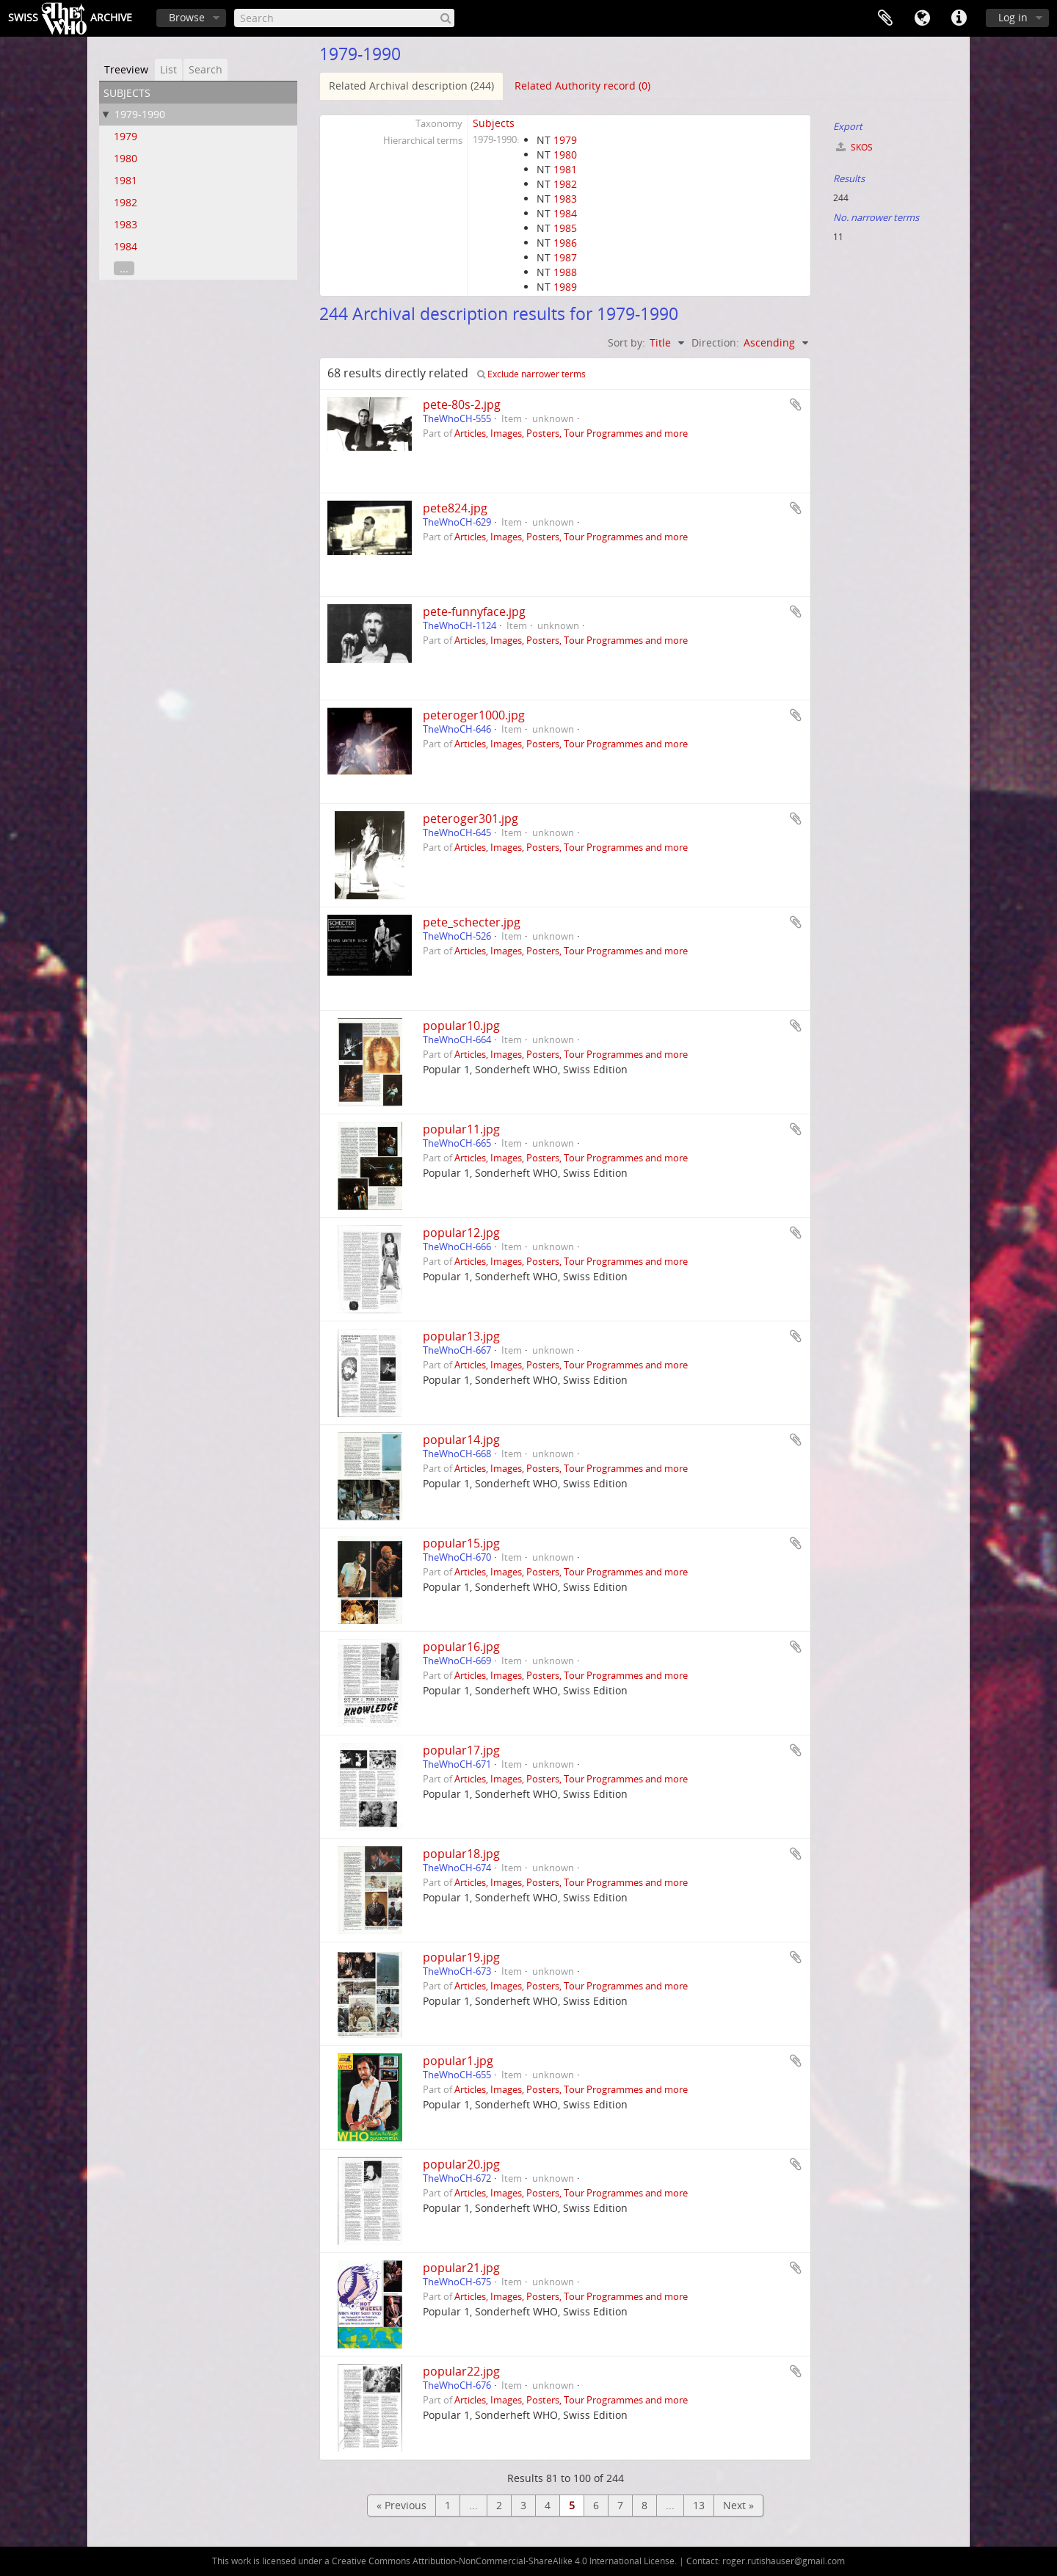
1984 (125, 246)
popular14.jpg (461, 1440)
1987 (565, 257)
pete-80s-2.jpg (462, 404)
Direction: (715, 342)
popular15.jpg (461, 1543)
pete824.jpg (455, 508)
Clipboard (885, 18)
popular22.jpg (461, 2371)
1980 (125, 158)
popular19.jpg (461, 1957)
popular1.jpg (458, 2061)
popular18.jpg (461, 1854)
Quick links (958, 18)
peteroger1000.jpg (474, 715)
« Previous (401, 2505)
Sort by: (626, 342)
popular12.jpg (461, 1232)
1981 (125, 180)
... (124, 268)
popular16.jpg (461, 1647)
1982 (125, 202)
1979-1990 (140, 114)
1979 (125, 136)
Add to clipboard (795, 404)
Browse (187, 17)
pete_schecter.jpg (471, 922)
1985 (565, 228)
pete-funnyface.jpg (474, 611)
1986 (565, 243)
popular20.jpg (461, 2164)
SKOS (854, 147)
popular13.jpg (461, 1336)
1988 (565, 272)
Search (205, 69)
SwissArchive (70, 18)
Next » (738, 2505)
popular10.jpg (461, 1025)
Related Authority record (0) (582, 85)
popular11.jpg (461, 1129)
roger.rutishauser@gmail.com (783, 2561)
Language (922, 18)
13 (699, 2505)
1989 (565, 287)
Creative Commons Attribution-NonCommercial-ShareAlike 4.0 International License (503, 2561)
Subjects (494, 123)
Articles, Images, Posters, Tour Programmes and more (571, 433)
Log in (1013, 17)
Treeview (126, 69)
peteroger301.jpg (470, 818)
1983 (125, 224)
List (168, 69)
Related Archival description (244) (411, 85)
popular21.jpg (461, 2268)
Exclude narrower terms (531, 374)
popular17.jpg (461, 1750)
